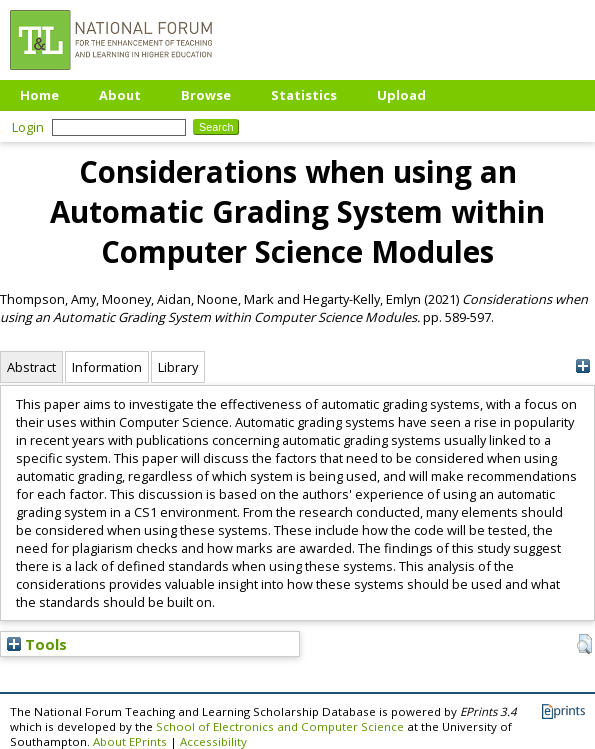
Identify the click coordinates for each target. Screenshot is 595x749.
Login (28, 127)
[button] (584, 644)
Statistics (304, 95)
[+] (582, 366)
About (120, 95)
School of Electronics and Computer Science (280, 726)
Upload (401, 95)
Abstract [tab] (31, 367)
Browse (206, 95)
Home (39, 95)
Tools (37, 644)
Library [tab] (178, 367)
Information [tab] (107, 367)
